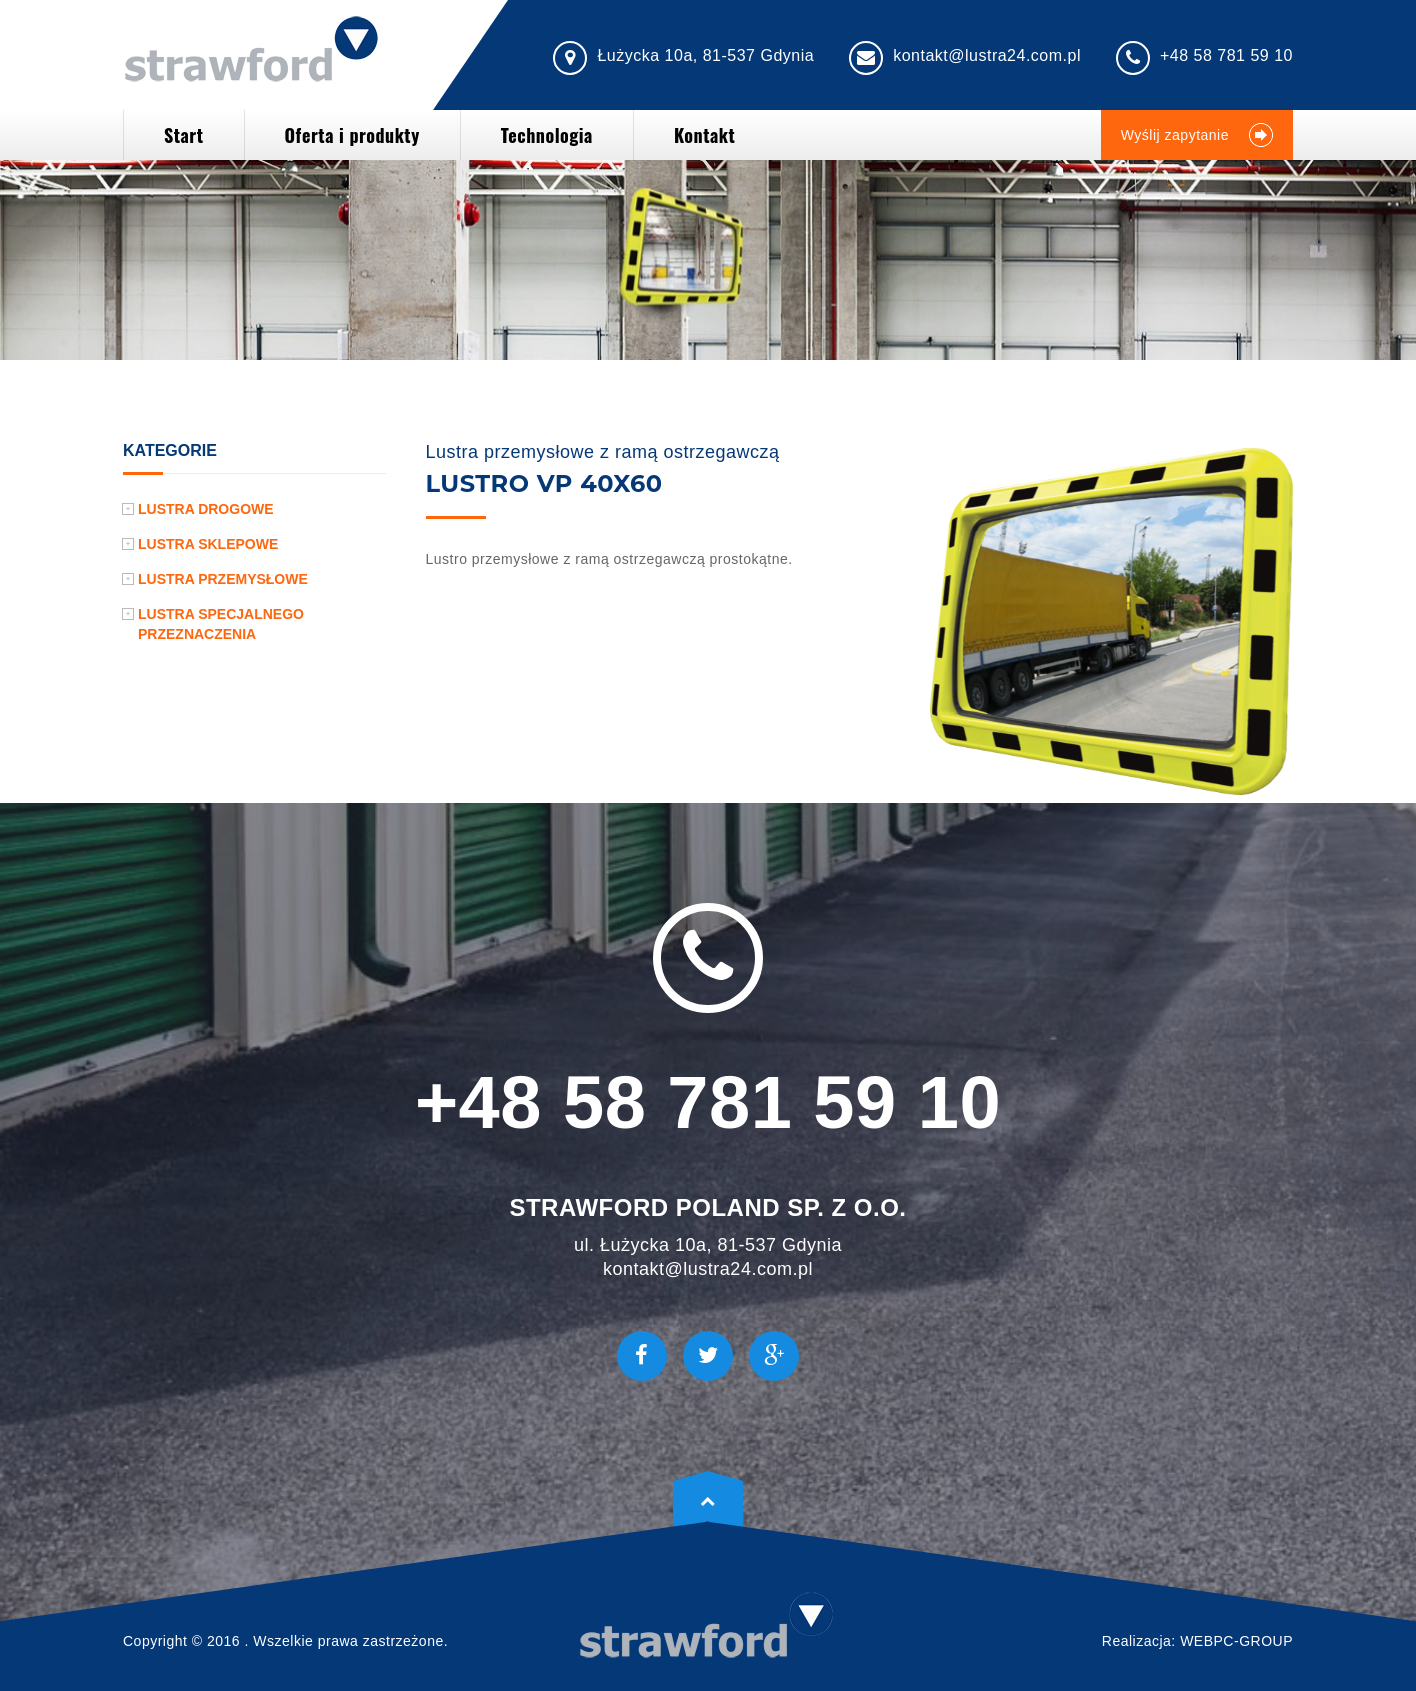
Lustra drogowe (206, 509)
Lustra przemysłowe (223, 579)
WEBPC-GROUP (1236, 1641)
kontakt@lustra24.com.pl (987, 55)
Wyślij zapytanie (1197, 135)
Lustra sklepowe (208, 544)
